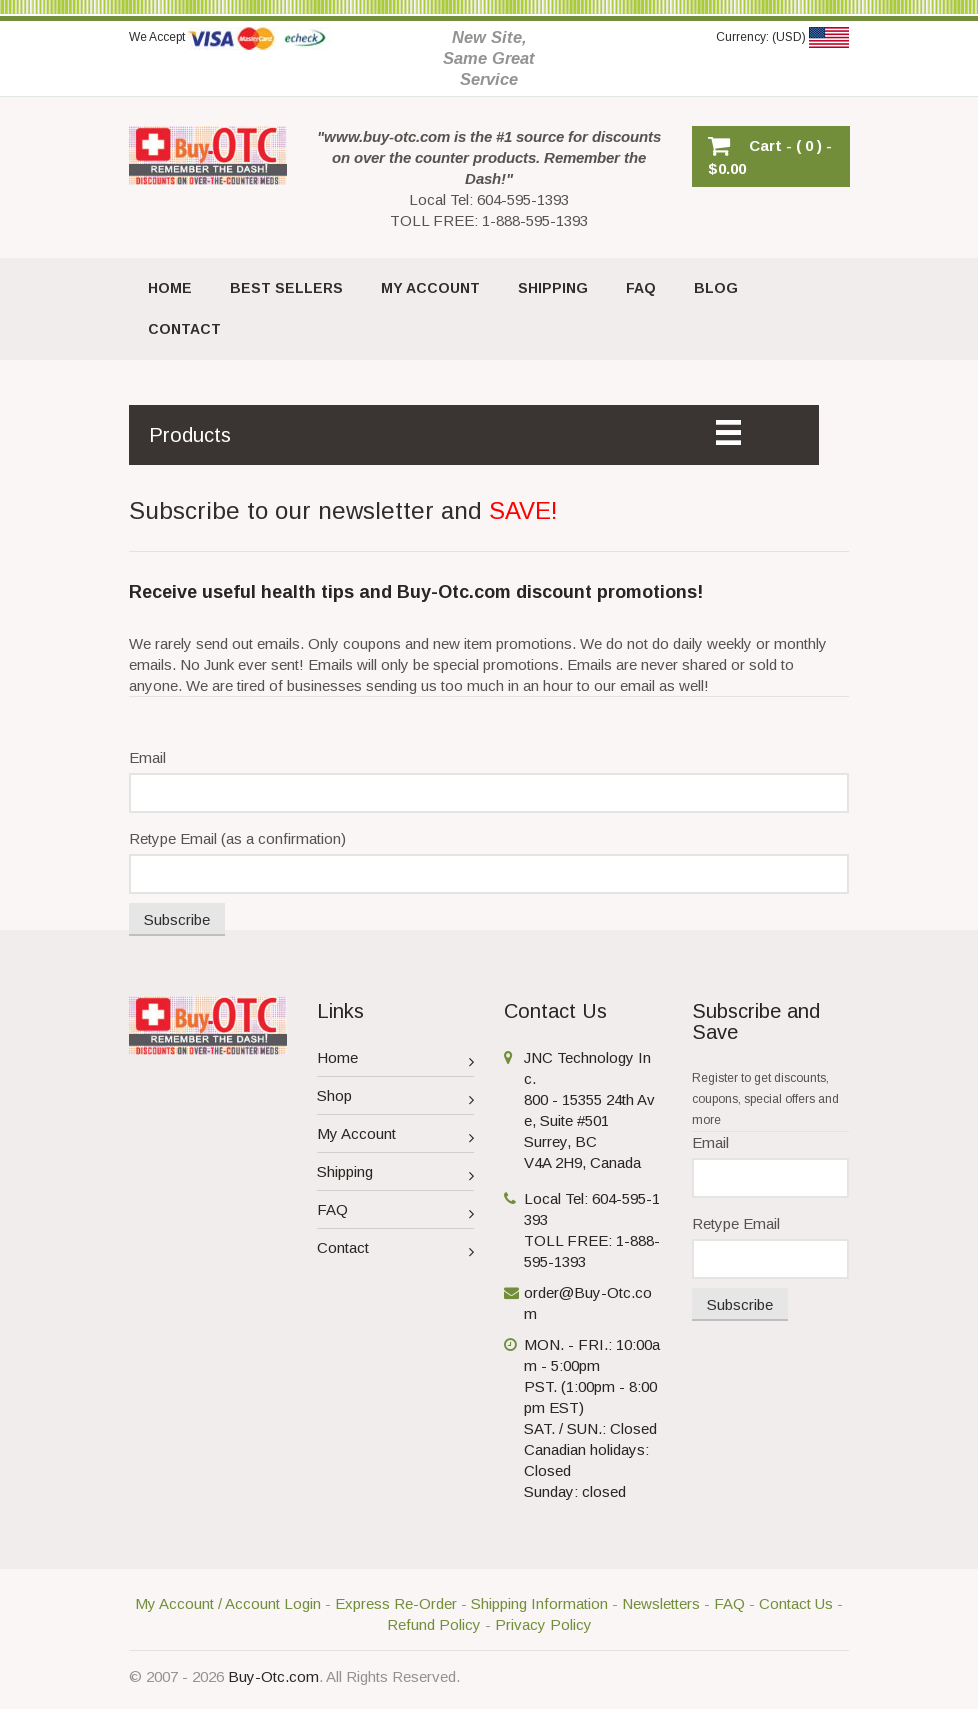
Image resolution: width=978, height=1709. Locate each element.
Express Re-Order (396, 1603)
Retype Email (736, 1223)
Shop (396, 1098)
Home (396, 1060)
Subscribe (177, 919)
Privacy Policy (543, 1624)
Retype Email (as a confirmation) (237, 838)
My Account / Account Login (228, 1603)
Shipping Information (539, 1603)
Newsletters (661, 1603)
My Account (396, 1136)
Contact (396, 1250)
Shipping (396, 1174)
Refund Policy (434, 1624)
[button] (771, 156)
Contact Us (796, 1603)
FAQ (396, 1212)
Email (147, 757)
